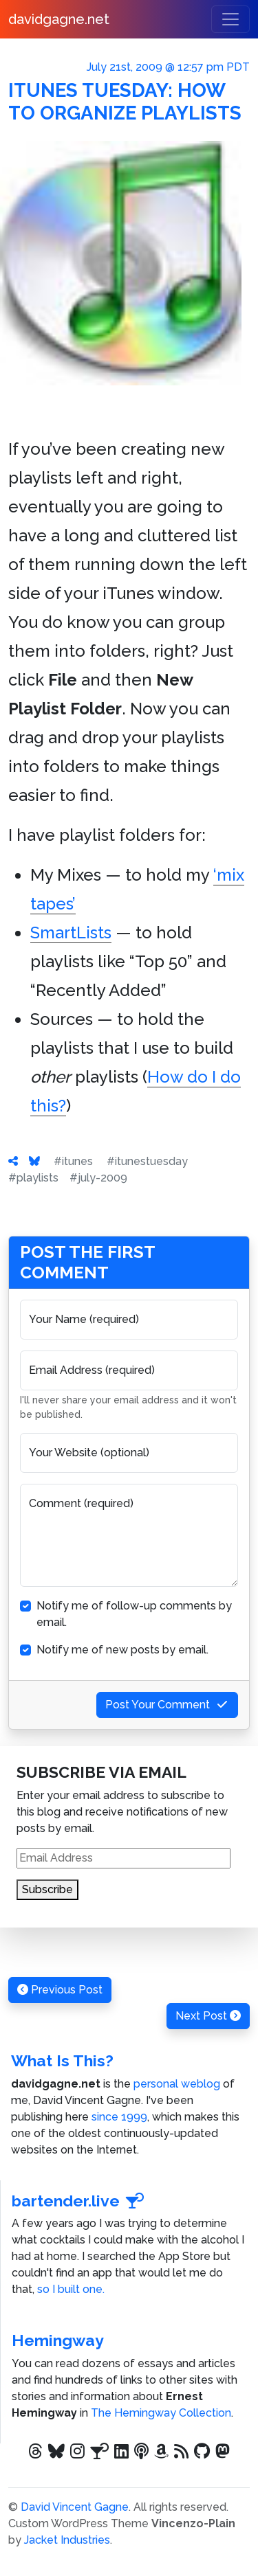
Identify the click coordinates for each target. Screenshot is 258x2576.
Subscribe (47, 1889)
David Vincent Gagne (75, 2506)
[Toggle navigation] (230, 19)
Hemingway (58, 2340)
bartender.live (78, 2200)
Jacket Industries (67, 2539)
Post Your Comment (167, 1704)
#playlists (33, 1177)
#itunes (73, 1161)
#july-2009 (98, 1177)
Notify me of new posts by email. (122, 1649)
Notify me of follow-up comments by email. (134, 1614)
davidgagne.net (58, 19)
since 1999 (119, 2116)
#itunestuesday (147, 1161)
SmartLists (70, 932)
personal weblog (176, 2083)
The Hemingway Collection (161, 2412)
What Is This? (62, 2060)
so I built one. (71, 2289)
